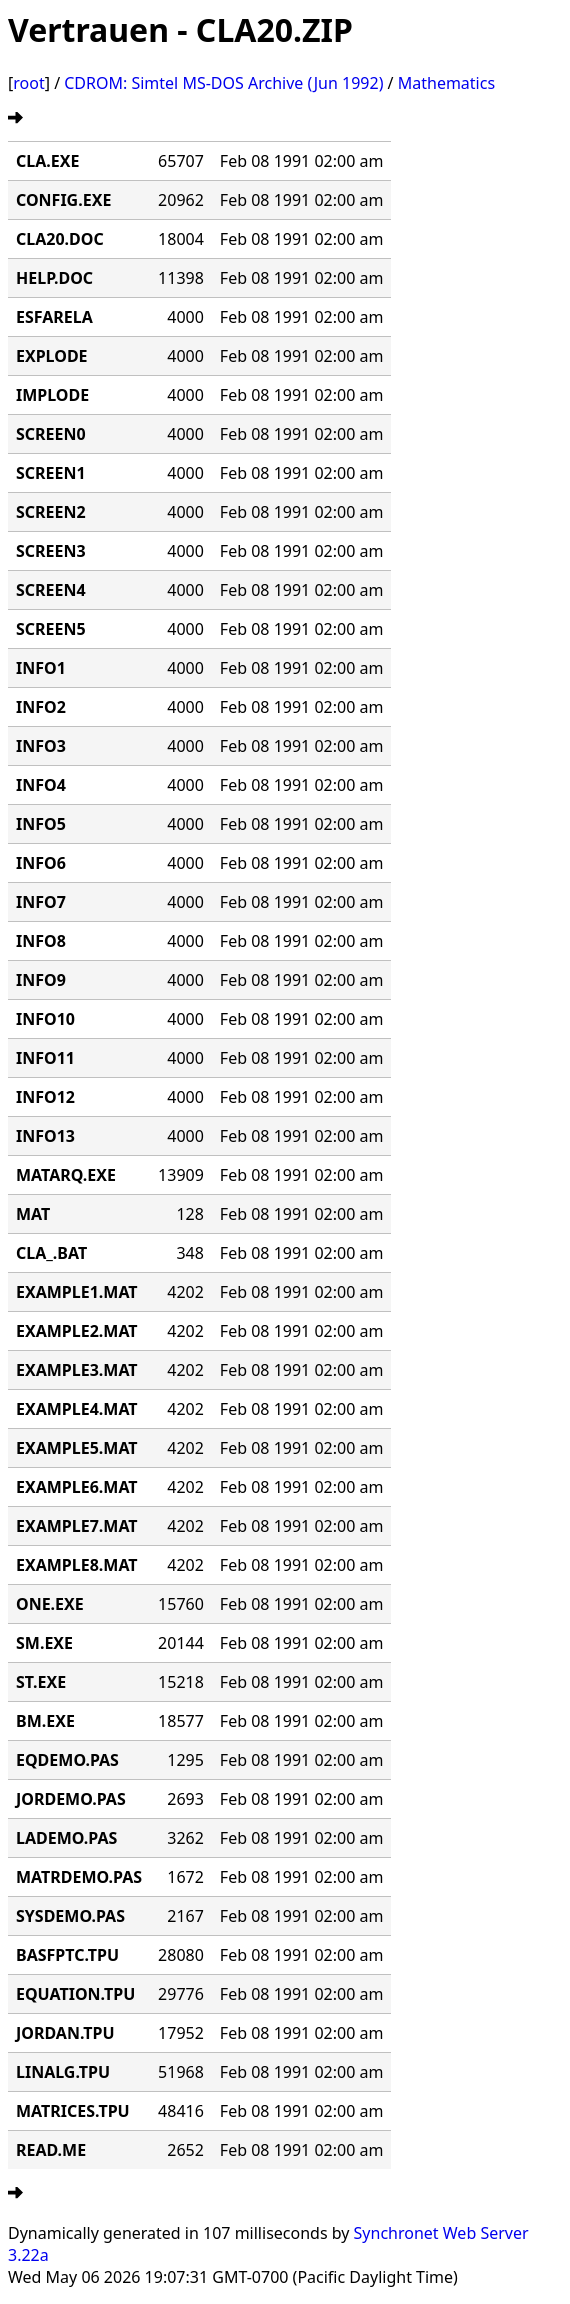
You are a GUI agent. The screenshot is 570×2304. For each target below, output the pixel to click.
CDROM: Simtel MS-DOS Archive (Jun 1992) (223, 83)
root (28, 83)
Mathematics (446, 83)
